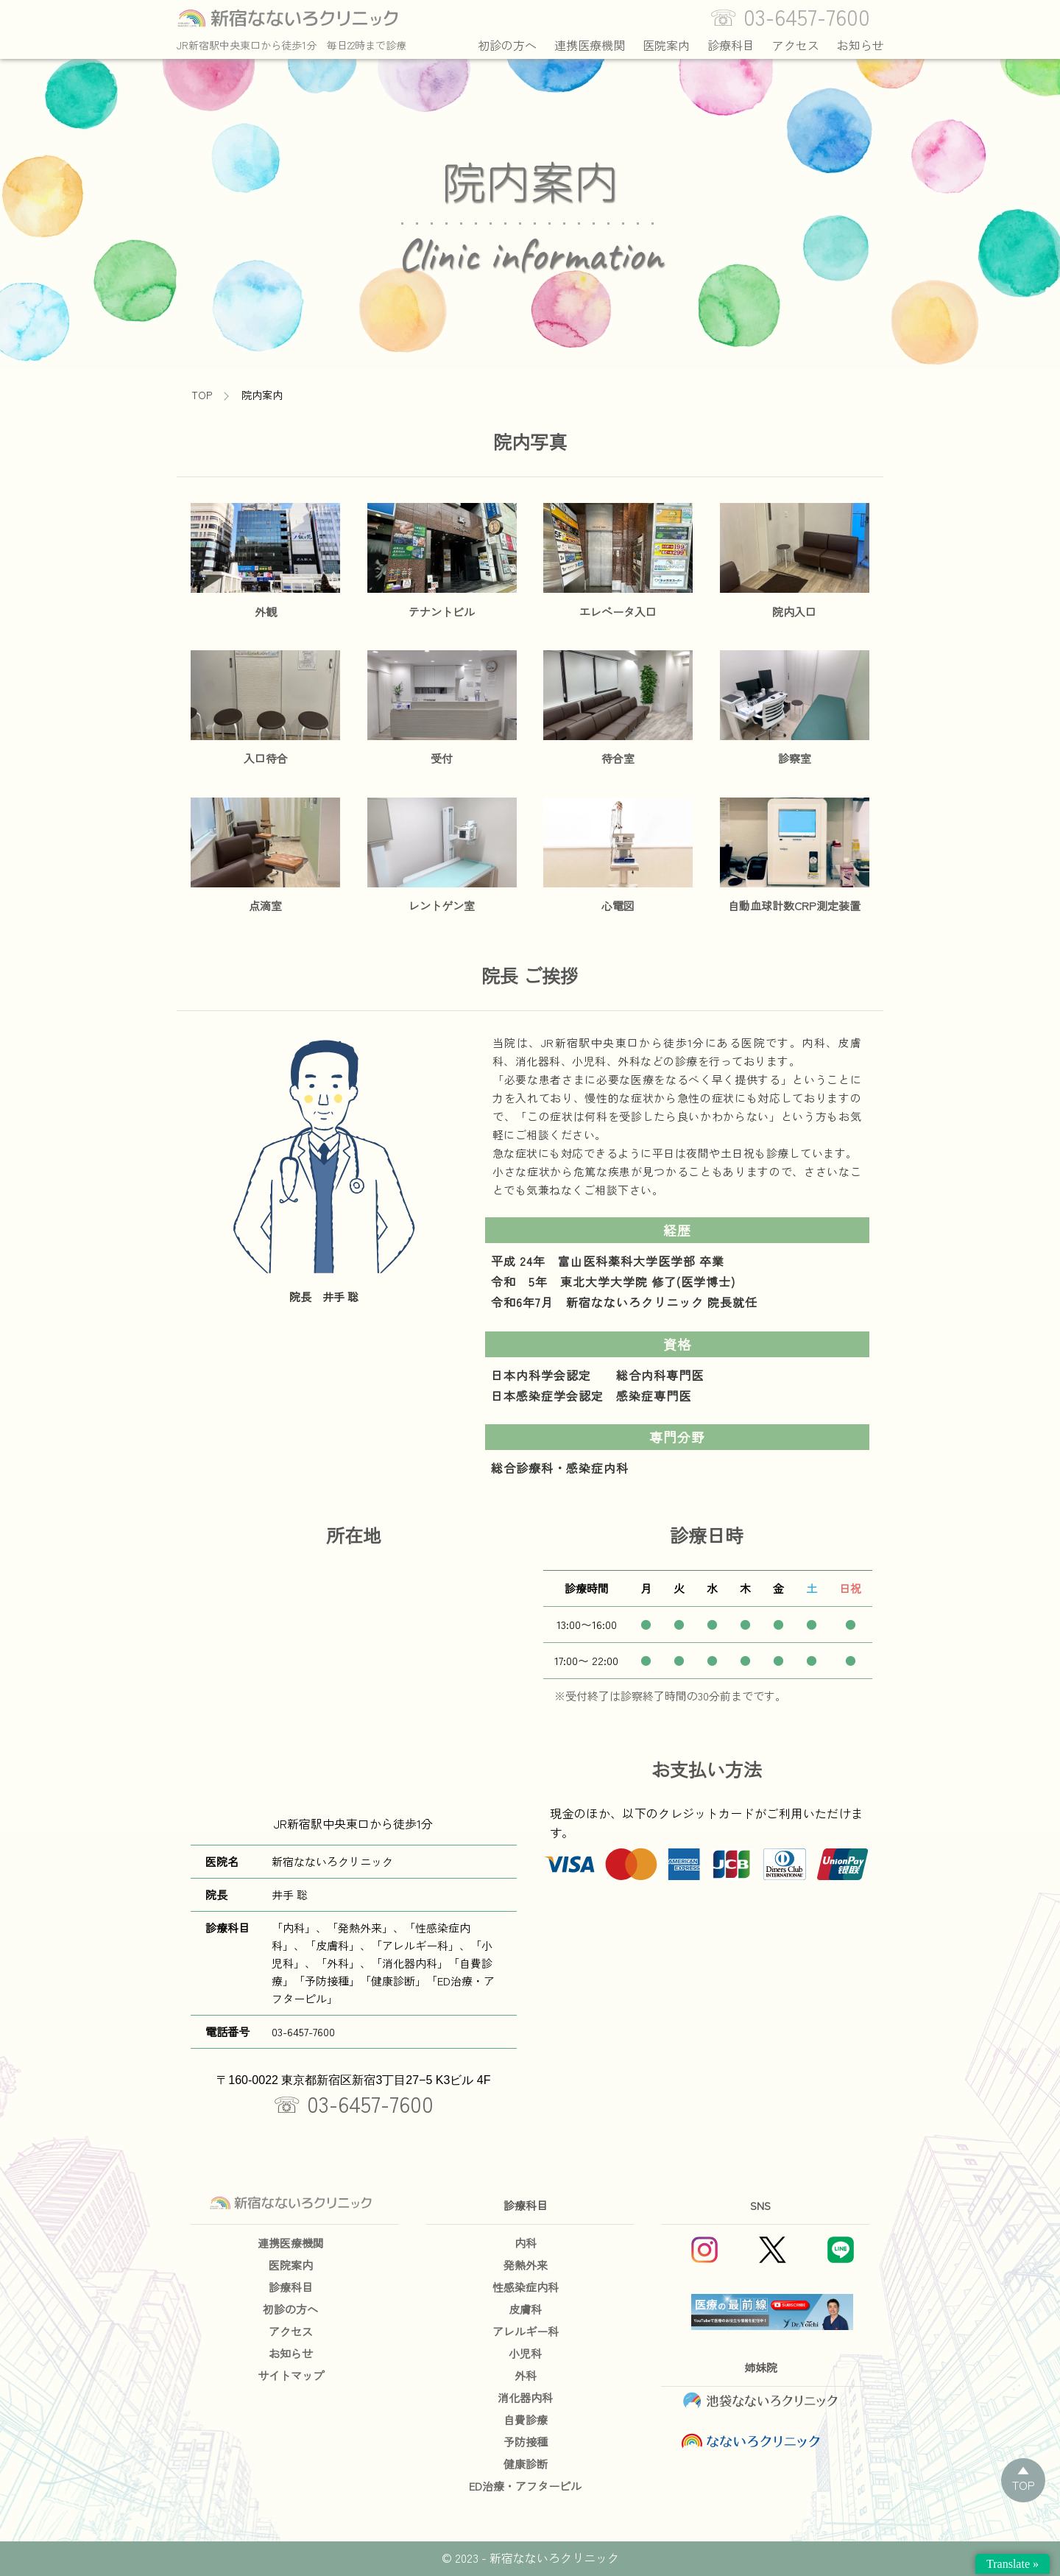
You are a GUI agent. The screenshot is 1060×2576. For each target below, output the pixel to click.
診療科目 (731, 45)
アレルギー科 (525, 2331)
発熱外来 (526, 2265)
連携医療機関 (589, 45)
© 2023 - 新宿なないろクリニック (530, 2557)
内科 (526, 2243)
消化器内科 (525, 2397)
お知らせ (860, 45)
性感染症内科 (525, 2287)
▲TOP (1023, 2477)
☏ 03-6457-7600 (353, 2103)
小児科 (525, 2353)
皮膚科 (525, 2309)
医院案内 (666, 45)
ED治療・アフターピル (525, 2486)
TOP (201, 394)
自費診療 (526, 2419)
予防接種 (526, 2441)
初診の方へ (507, 45)
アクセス (795, 45)
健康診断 (526, 2463)
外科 (526, 2375)
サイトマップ (291, 2375)
